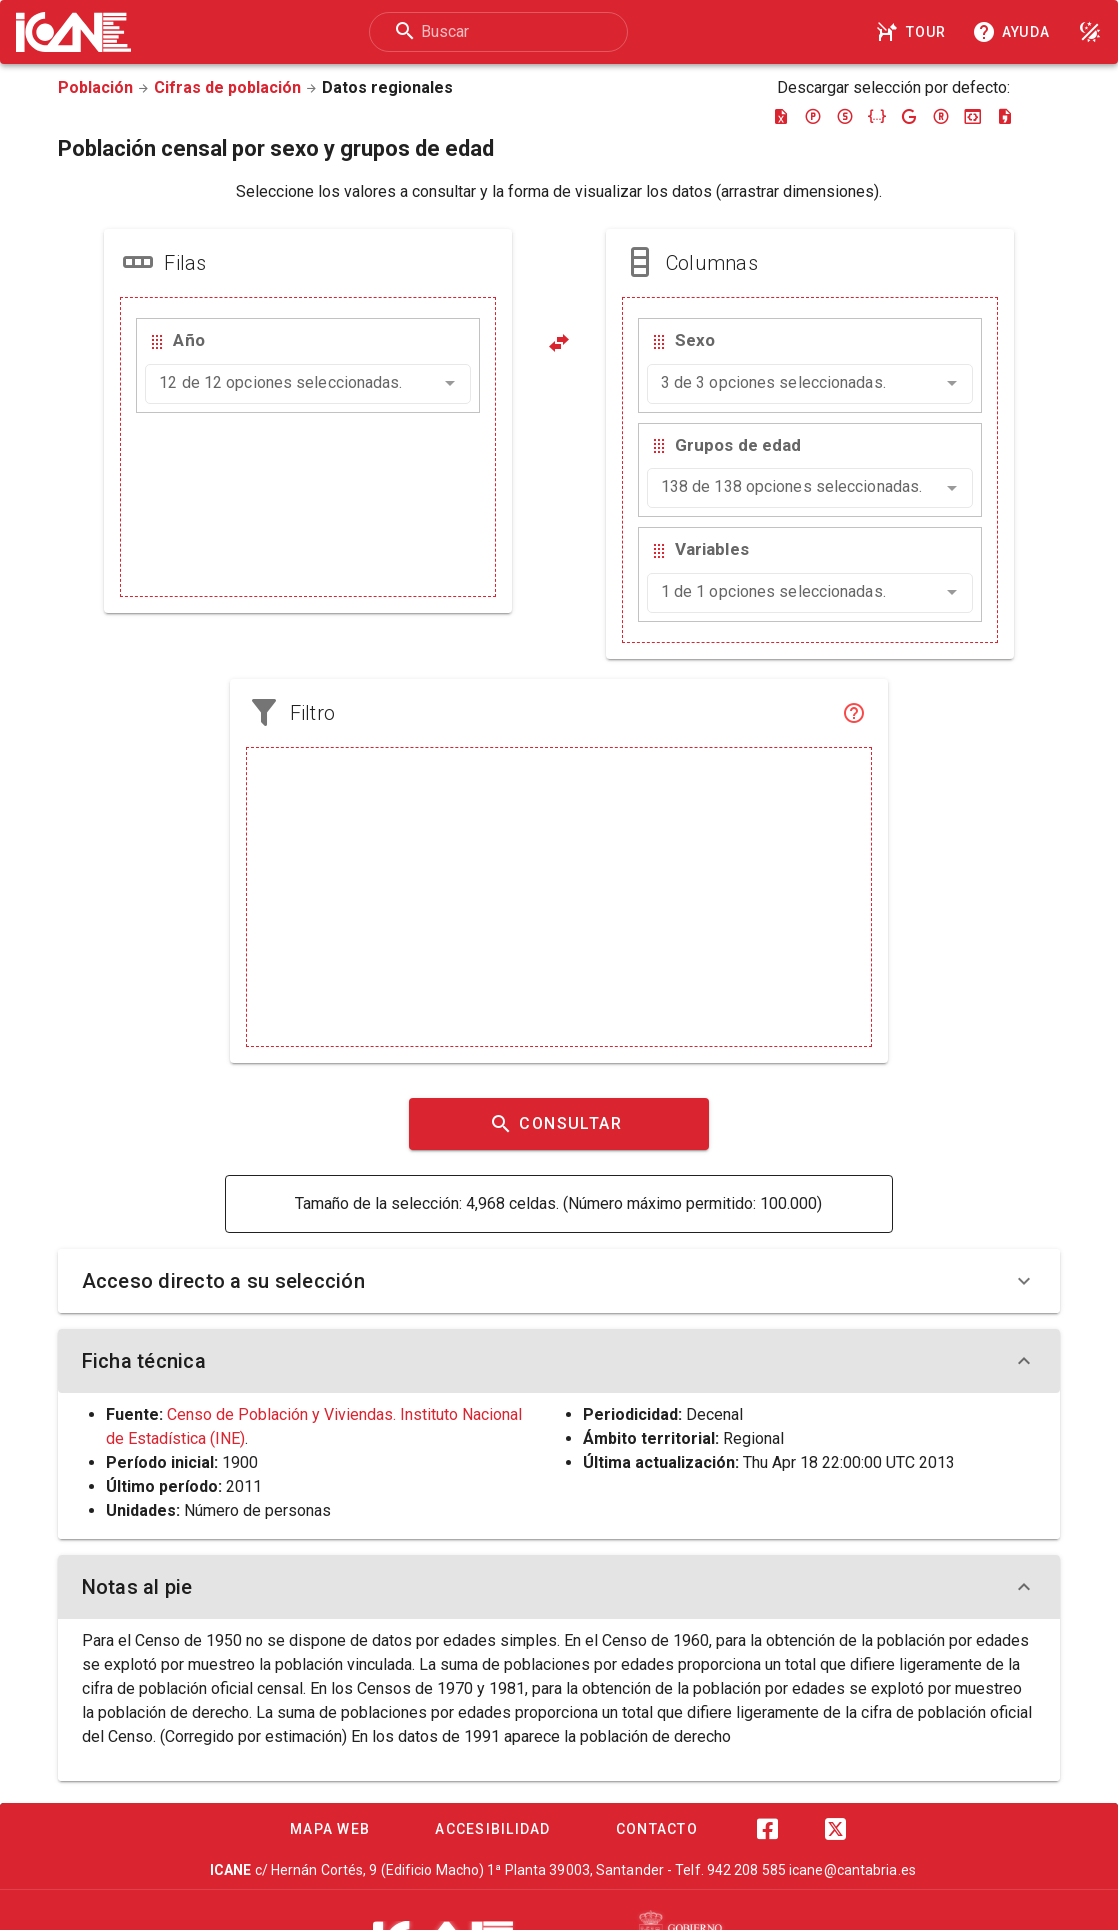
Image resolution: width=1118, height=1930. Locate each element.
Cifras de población (227, 87)
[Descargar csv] (1005, 116)
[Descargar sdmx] (845, 116)
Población (95, 87)
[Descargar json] (877, 116)
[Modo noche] (1090, 32)
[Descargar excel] (781, 116)
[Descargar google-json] (909, 116)
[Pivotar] (559, 343)
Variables (712, 549)
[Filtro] (854, 713)
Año (188, 340)
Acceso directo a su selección (559, 1281)
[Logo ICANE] (73, 32)
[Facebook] (767, 1829)
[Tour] (914, 32)
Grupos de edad (738, 445)
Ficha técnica (559, 1361)
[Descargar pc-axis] (813, 116)
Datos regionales (387, 87)
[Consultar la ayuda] (1015, 32)
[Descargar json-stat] (973, 116)
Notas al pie (559, 1587)
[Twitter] (835, 1829)
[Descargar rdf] (941, 116)
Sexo (695, 340)
